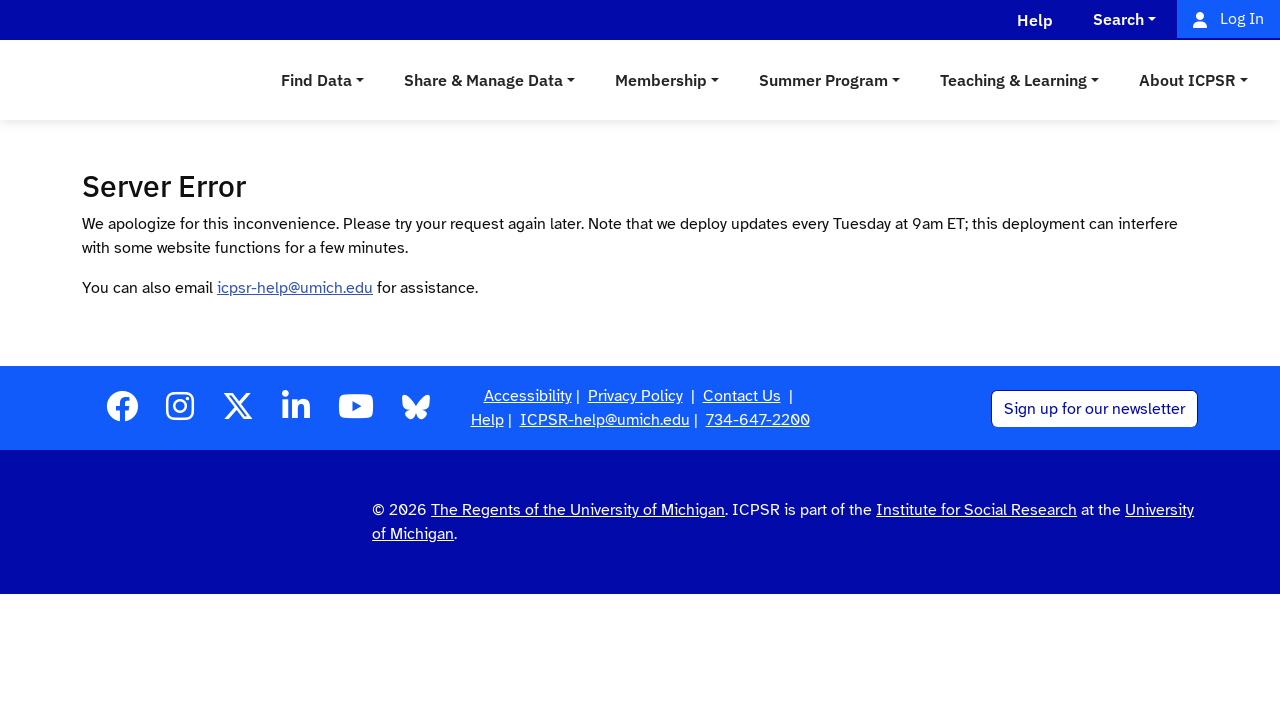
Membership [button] (661, 80)
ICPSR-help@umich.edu (605, 420)
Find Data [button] (316, 80)
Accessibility (528, 396)
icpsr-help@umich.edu (295, 288)
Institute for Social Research (976, 510)
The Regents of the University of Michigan (578, 510)
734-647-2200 (758, 420)
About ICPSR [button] (1187, 80)
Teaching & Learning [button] (1013, 80)
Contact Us (742, 396)
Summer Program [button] (823, 80)
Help (487, 420)
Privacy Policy (635, 396)
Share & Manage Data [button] (483, 80)
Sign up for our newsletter (1094, 409)
